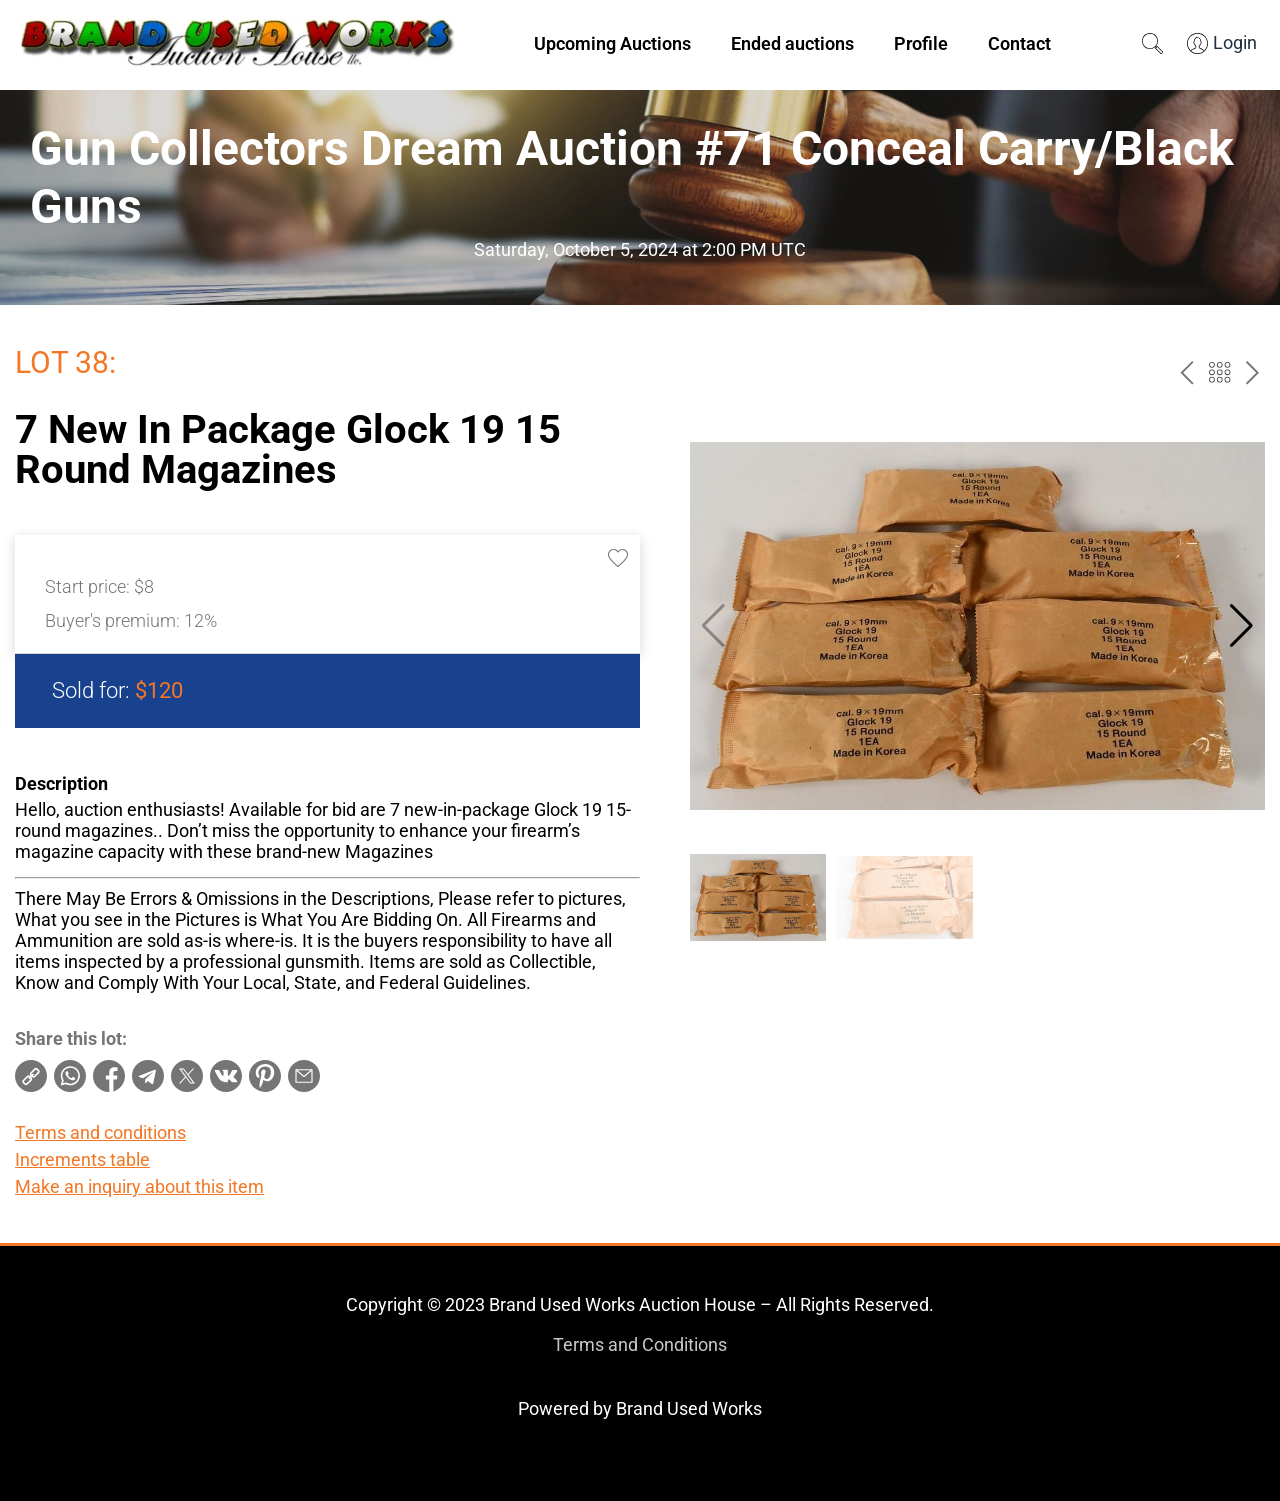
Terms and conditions (100, 1132)
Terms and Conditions (640, 1344)
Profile (921, 43)
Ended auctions (792, 43)
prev (1186, 372)
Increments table (82, 1159)
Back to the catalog (1219, 372)
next (1252, 372)
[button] (1241, 626)
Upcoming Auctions (612, 43)
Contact (1019, 43)
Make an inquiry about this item (139, 1186)
